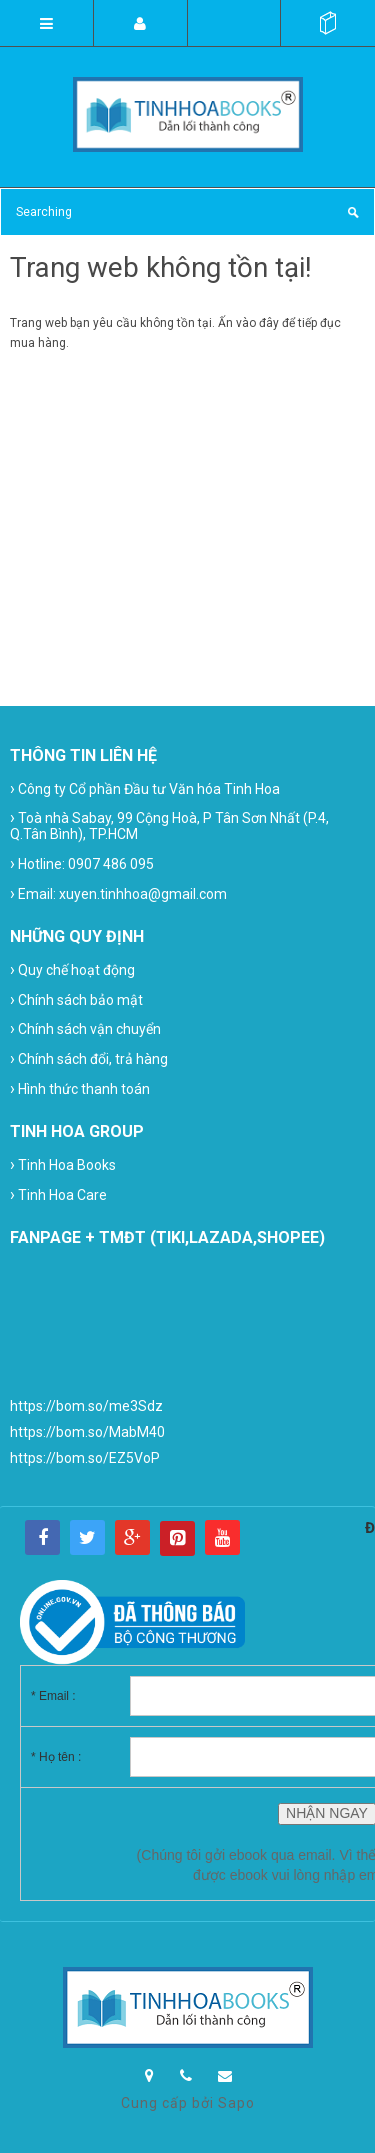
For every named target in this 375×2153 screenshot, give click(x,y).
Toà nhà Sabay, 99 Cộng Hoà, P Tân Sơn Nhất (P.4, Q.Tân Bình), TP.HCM (169, 825)
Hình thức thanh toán (80, 1088)
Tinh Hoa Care (58, 1194)
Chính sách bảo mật (76, 999)
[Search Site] (187, 212)
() (328, 23)
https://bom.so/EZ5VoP (85, 1458)
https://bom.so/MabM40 (87, 1432)
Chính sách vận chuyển (85, 1028)
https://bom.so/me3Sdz (86, 1406)
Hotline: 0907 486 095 (82, 863)
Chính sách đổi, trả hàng (89, 1058)
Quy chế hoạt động (72, 969)
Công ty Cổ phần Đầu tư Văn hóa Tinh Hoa (145, 788)
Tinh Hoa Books (63, 1164)
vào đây (257, 323)
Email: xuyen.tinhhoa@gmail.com (118, 893)
